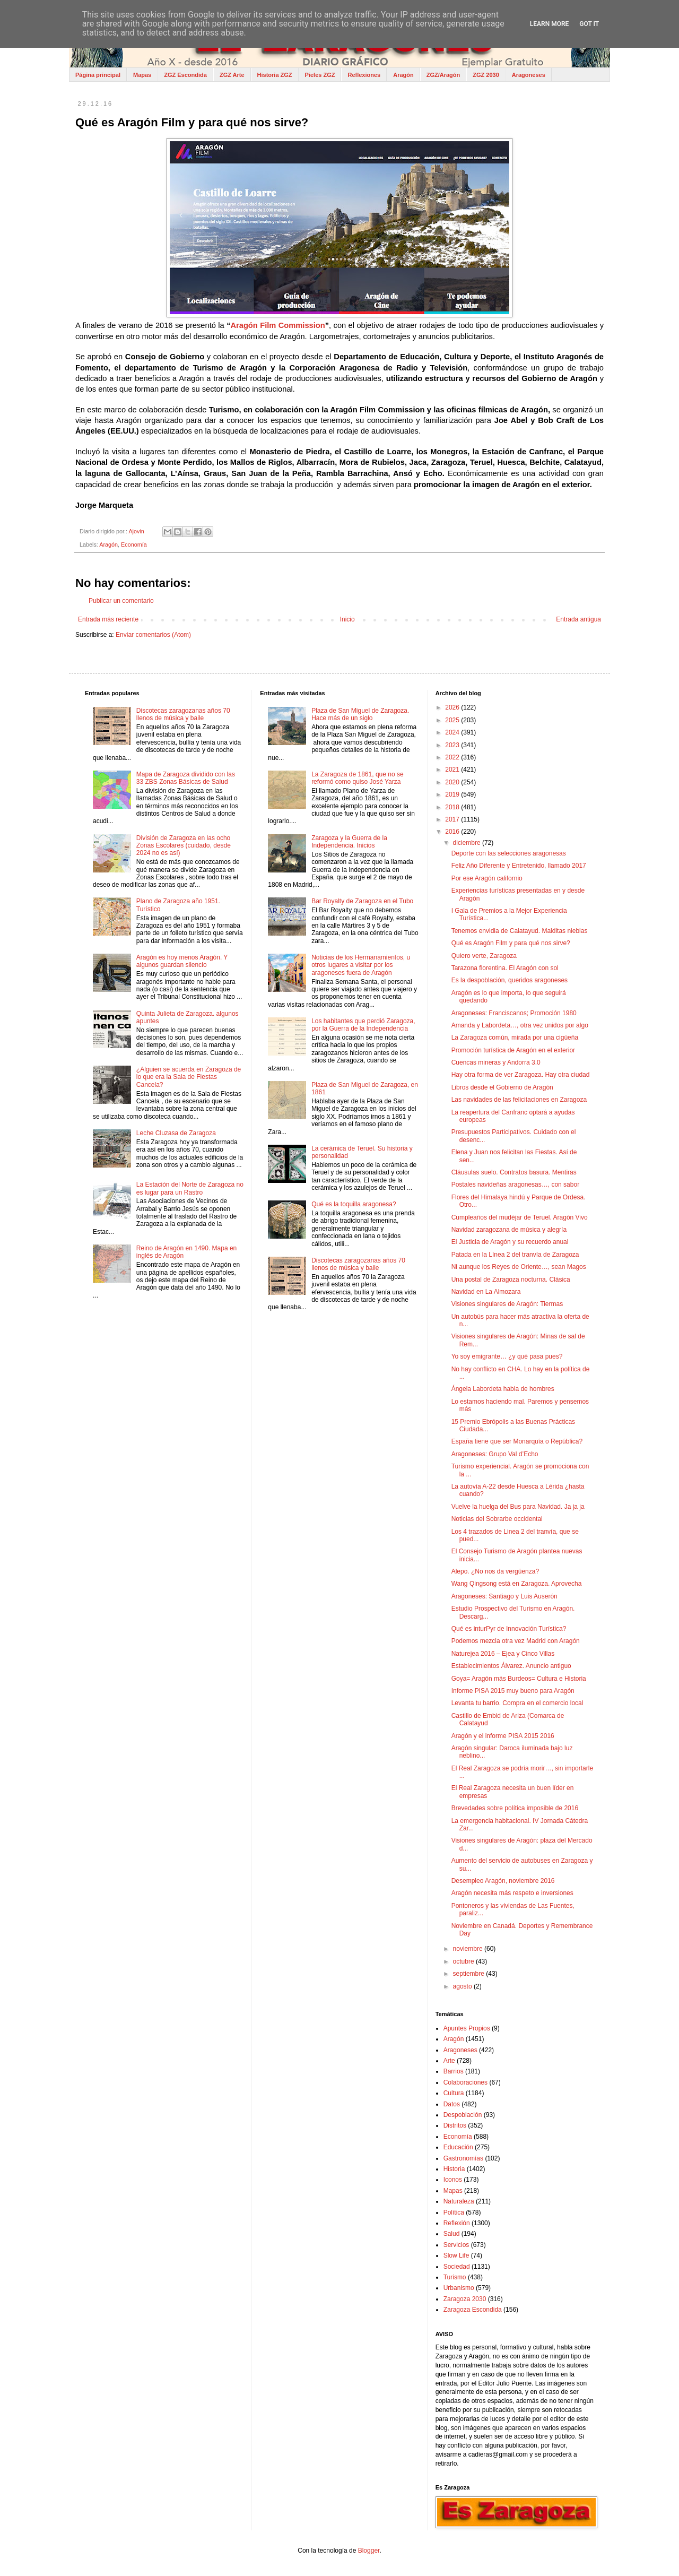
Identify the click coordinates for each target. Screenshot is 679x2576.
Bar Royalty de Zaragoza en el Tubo (362, 901)
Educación (458, 2147)
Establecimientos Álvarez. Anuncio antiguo (511, 1666)
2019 (453, 794)
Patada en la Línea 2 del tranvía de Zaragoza (515, 1254)
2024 (453, 732)
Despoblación (462, 2115)
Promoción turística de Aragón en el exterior (513, 1050)
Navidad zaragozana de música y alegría (509, 1229)
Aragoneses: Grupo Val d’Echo (494, 1454)
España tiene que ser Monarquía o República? (517, 1441)
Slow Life (456, 2255)
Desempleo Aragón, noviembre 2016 (503, 1881)
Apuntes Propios (466, 2028)
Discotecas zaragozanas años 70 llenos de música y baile (183, 714)
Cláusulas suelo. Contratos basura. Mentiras (514, 1172)
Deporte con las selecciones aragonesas (508, 853)
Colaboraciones (465, 2082)
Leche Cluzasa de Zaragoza (176, 1133)
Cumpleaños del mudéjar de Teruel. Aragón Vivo (519, 1217)
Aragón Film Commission (277, 325)
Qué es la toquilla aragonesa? (353, 1204)
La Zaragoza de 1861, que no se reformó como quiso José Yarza (357, 778)
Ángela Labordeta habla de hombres (502, 1389)
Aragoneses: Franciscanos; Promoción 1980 (514, 1013)
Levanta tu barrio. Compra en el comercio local (517, 1703)
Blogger (369, 2550)
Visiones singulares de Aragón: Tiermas (507, 1304)
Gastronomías (463, 2158)
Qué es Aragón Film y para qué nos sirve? (510, 943)
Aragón (403, 75)
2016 (453, 831)
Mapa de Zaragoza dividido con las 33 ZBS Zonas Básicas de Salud (185, 778)
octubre (464, 1961)
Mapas (142, 75)
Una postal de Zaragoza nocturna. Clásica (510, 1279)
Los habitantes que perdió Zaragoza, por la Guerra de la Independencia (363, 1024)
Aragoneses (528, 75)
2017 (453, 819)
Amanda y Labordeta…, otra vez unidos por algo (519, 1025)
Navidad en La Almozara (486, 1291)
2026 (453, 707)
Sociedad (456, 2266)
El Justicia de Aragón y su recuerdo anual (510, 1242)
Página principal (97, 75)
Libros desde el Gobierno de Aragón (502, 1087)
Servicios (456, 2245)
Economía (134, 544)
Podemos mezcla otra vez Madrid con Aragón (515, 1641)
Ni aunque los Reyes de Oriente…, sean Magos (518, 1266)
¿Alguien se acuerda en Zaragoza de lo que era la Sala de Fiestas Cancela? (188, 1077)
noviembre (468, 1948)
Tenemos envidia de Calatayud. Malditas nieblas (519, 931)
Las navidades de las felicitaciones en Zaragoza (519, 1099)
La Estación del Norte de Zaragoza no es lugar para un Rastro (189, 1188)
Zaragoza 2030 (464, 2299)
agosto (463, 1986)
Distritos (454, 2125)
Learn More (549, 24)
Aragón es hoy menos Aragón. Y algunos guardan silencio (182, 961)
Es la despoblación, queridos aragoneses (509, 980)
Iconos (452, 2179)
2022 (453, 757)
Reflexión (456, 2223)
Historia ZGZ (274, 75)
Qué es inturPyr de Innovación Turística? (509, 1628)
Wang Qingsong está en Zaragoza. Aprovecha (516, 1583)
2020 (453, 782)
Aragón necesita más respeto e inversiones (512, 1893)
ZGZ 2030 (486, 75)
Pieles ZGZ (320, 75)
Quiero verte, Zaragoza (484, 955)
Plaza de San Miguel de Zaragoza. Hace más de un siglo (360, 714)
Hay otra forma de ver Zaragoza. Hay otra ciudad (520, 1074)
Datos (451, 2104)
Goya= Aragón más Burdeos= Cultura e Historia (518, 1678)
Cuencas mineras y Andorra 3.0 (496, 1062)
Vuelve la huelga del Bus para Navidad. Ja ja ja (518, 1506)
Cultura (453, 2093)
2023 (453, 745)
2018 (453, 807)
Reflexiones (363, 75)
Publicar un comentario (121, 600)
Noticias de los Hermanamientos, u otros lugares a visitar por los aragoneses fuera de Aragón (360, 965)
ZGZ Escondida (185, 75)
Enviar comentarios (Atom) (153, 634)
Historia (454, 2169)
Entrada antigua (578, 619)
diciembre (467, 842)
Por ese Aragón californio (487, 878)
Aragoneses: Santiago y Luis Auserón (504, 1596)
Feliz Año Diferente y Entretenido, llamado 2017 (518, 865)
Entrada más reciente (108, 619)
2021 (453, 769)
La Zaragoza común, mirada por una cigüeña (514, 1037)
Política (453, 2212)
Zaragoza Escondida (472, 2309)
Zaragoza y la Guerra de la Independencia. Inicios (349, 841)
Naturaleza (458, 2201)
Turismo (454, 2277)
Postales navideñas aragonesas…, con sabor (515, 1184)
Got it (589, 24)
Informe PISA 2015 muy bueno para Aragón (512, 1691)
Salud (451, 2233)
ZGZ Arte (232, 75)
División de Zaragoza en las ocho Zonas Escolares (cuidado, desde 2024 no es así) (183, 845)
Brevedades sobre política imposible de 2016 (514, 1808)
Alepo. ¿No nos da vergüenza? (495, 1571)
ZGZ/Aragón (443, 75)
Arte (449, 2060)
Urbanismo (458, 2288)
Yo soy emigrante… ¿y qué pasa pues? (507, 1356)
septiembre (469, 1973)
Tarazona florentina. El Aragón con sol (505, 968)
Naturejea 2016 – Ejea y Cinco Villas (503, 1653)
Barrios (453, 2071)
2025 (453, 720)
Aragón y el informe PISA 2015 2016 (502, 1736)
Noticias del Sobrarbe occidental (497, 1519)
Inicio (347, 619)
